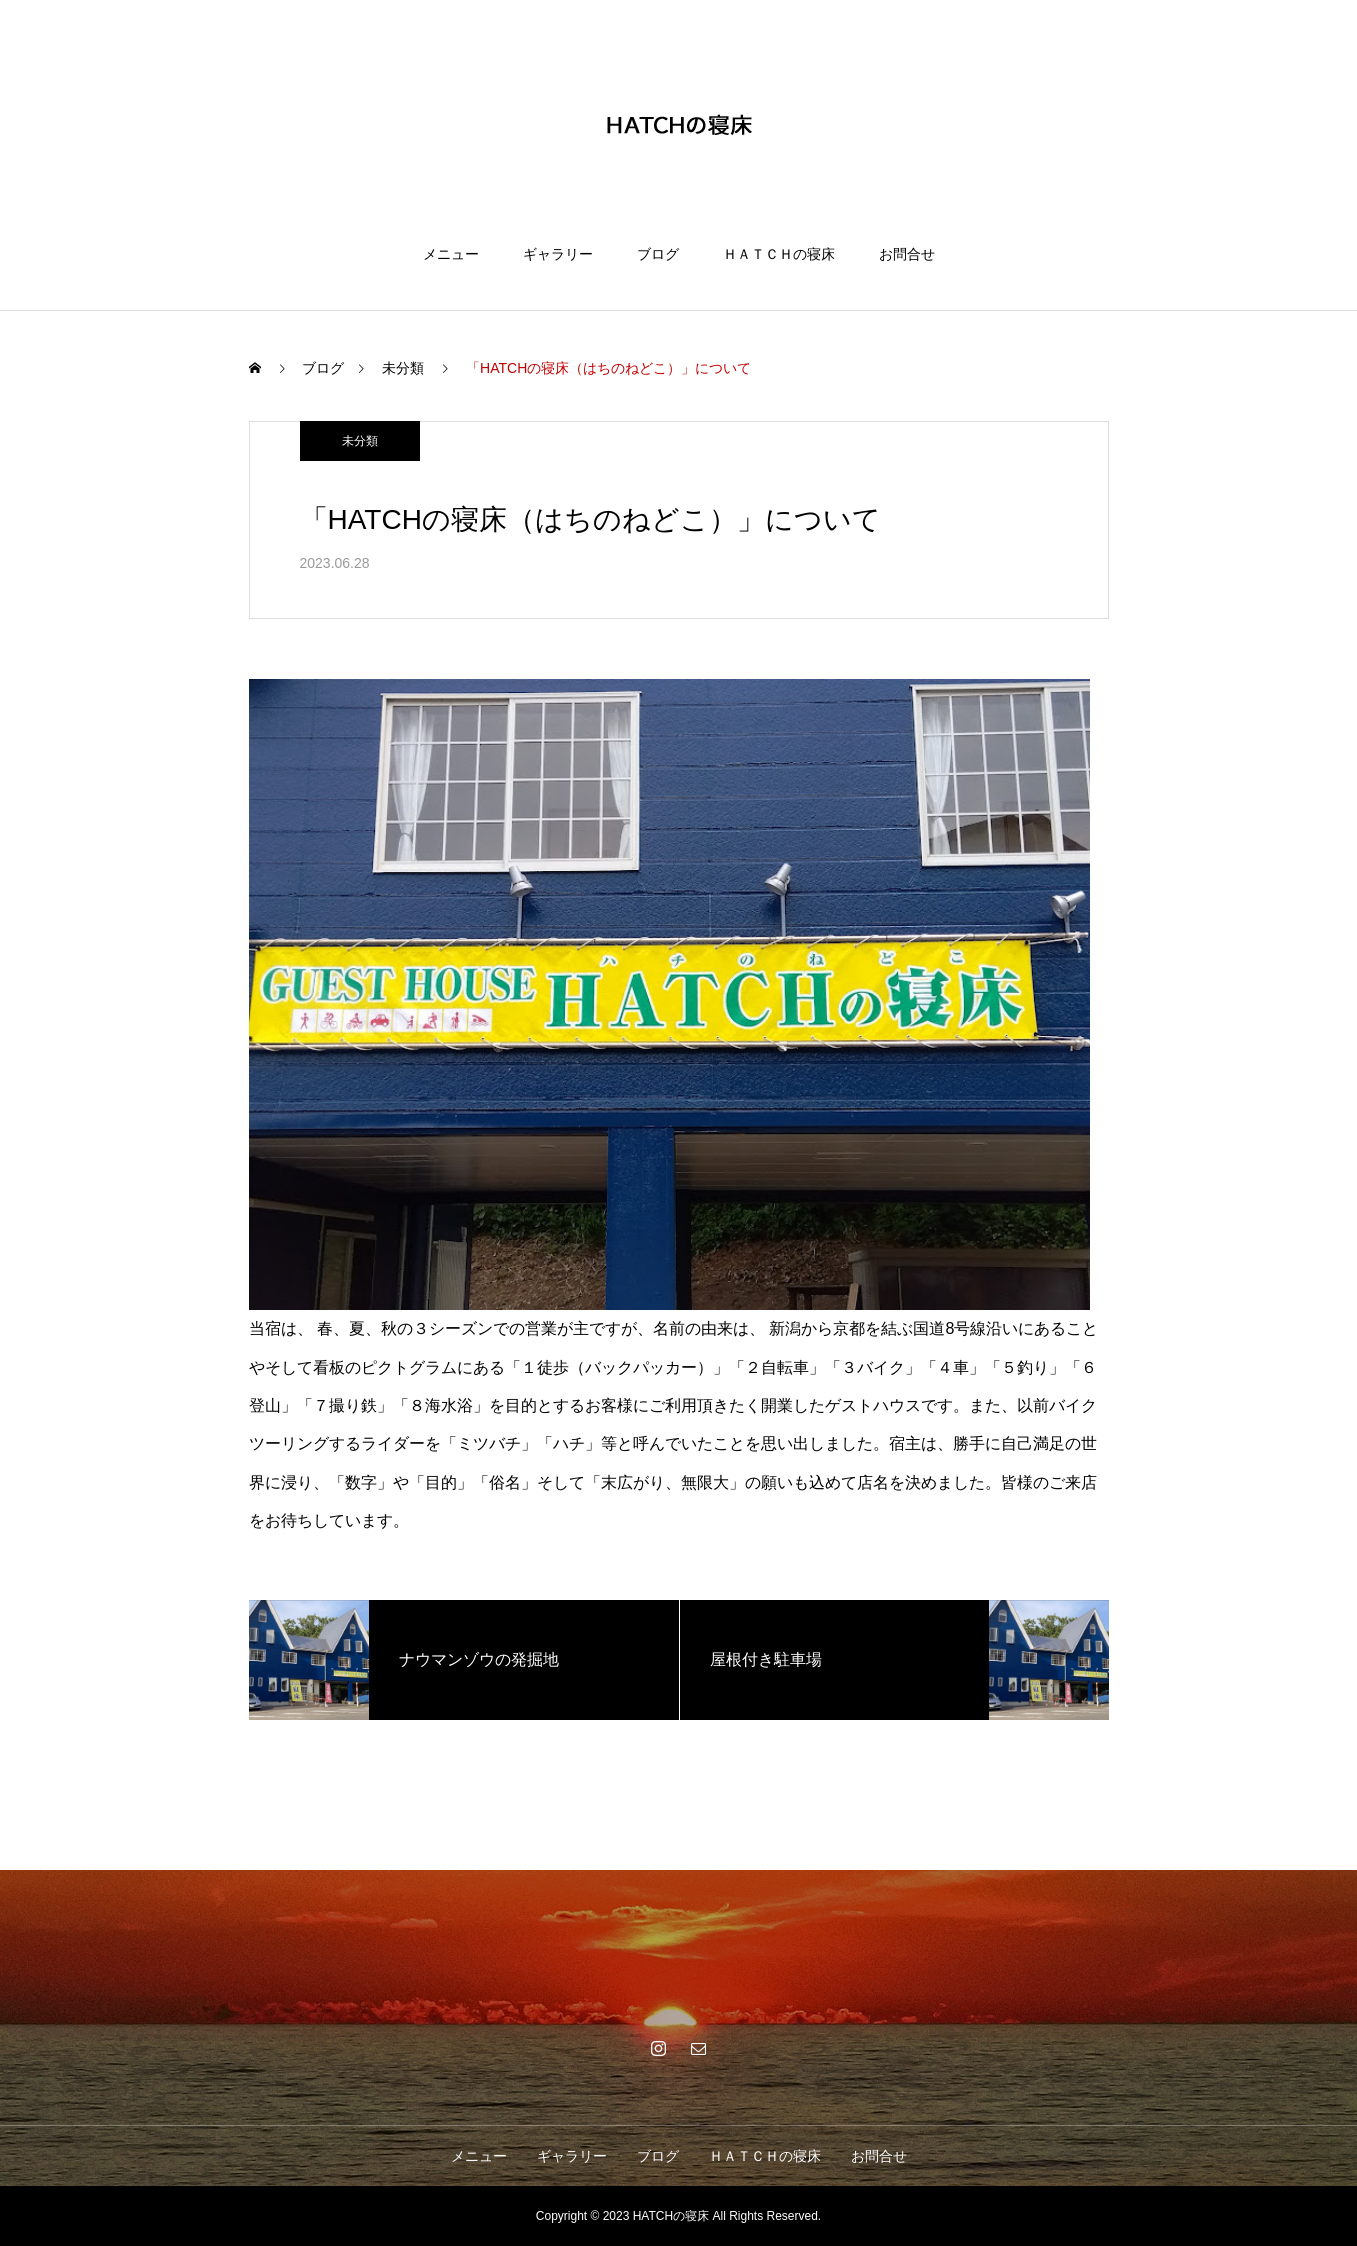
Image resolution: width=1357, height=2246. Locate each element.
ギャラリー (558, 254)
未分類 (360, 441)
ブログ (658, 254)
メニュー (451, 254)
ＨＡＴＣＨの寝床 (779, 254)
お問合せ (907, 254)
